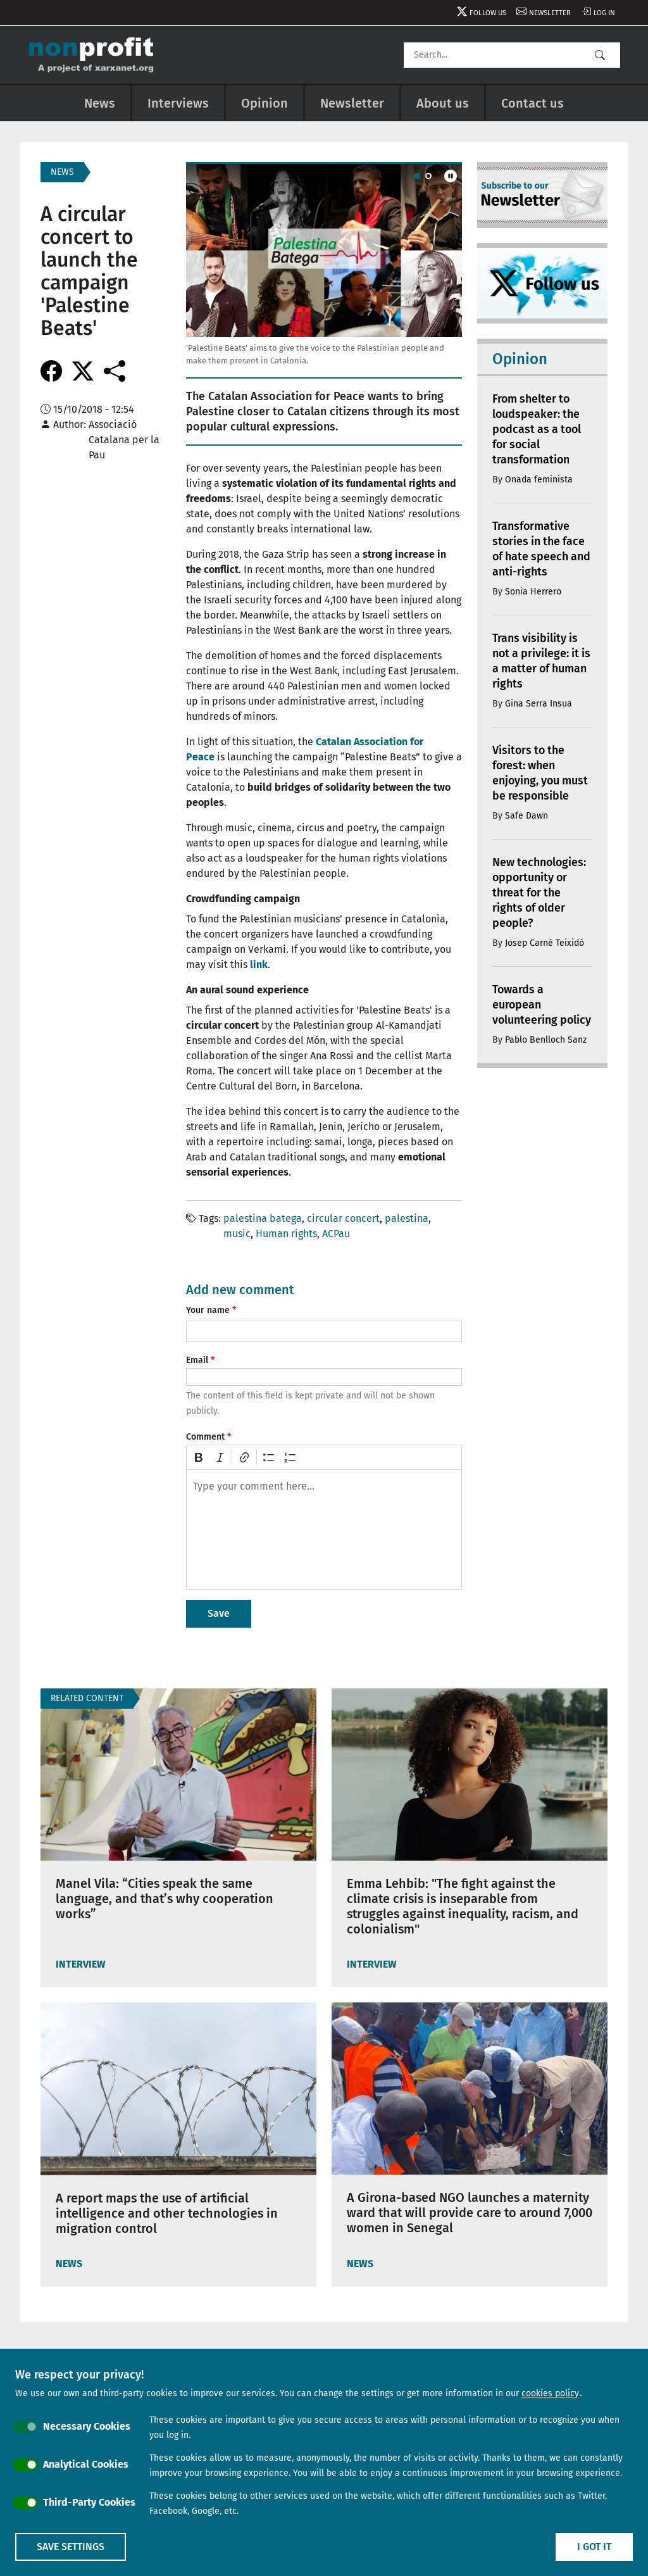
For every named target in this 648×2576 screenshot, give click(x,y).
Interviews (178, 103)
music (237, 1234)
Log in (603, 12)
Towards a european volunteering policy (525, 1012)
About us (442, 103)
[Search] (512, 55)
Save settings (70, 2547)
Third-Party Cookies (89, 2502)
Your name (208, 1310)
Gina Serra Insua (538, 703)
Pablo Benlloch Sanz (546, 1055)
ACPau (336, 1234)
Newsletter (548, 12)
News (99, 103)
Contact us (532, 103)
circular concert (343, 1218)
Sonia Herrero (533, 591)
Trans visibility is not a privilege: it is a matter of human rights (537, 661)
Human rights (286, 1234)
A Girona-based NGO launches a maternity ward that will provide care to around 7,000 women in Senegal (469, 2212)
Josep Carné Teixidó (544, 943)
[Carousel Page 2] (428, 176)
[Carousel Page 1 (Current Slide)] (417, 176)
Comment (205, 1436)
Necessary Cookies (86, 2426)
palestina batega (262, 1218)
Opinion (264, 103)
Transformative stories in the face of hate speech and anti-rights (539, 549)
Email (197, 1360)
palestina (406, 1218)
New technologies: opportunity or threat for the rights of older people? (540, 892)
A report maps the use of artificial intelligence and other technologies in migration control (168, 2213)
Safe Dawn (526, 815)
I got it (594, 2547)
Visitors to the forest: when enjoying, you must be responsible (541, 773)
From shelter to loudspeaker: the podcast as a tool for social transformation (538, 429)
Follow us (484, 12)
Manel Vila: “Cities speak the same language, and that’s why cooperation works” (166, 1898)
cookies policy (550, 2393)
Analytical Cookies (85, 2464)
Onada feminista (539, 479)
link (259, 964)
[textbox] (324, 1529)
